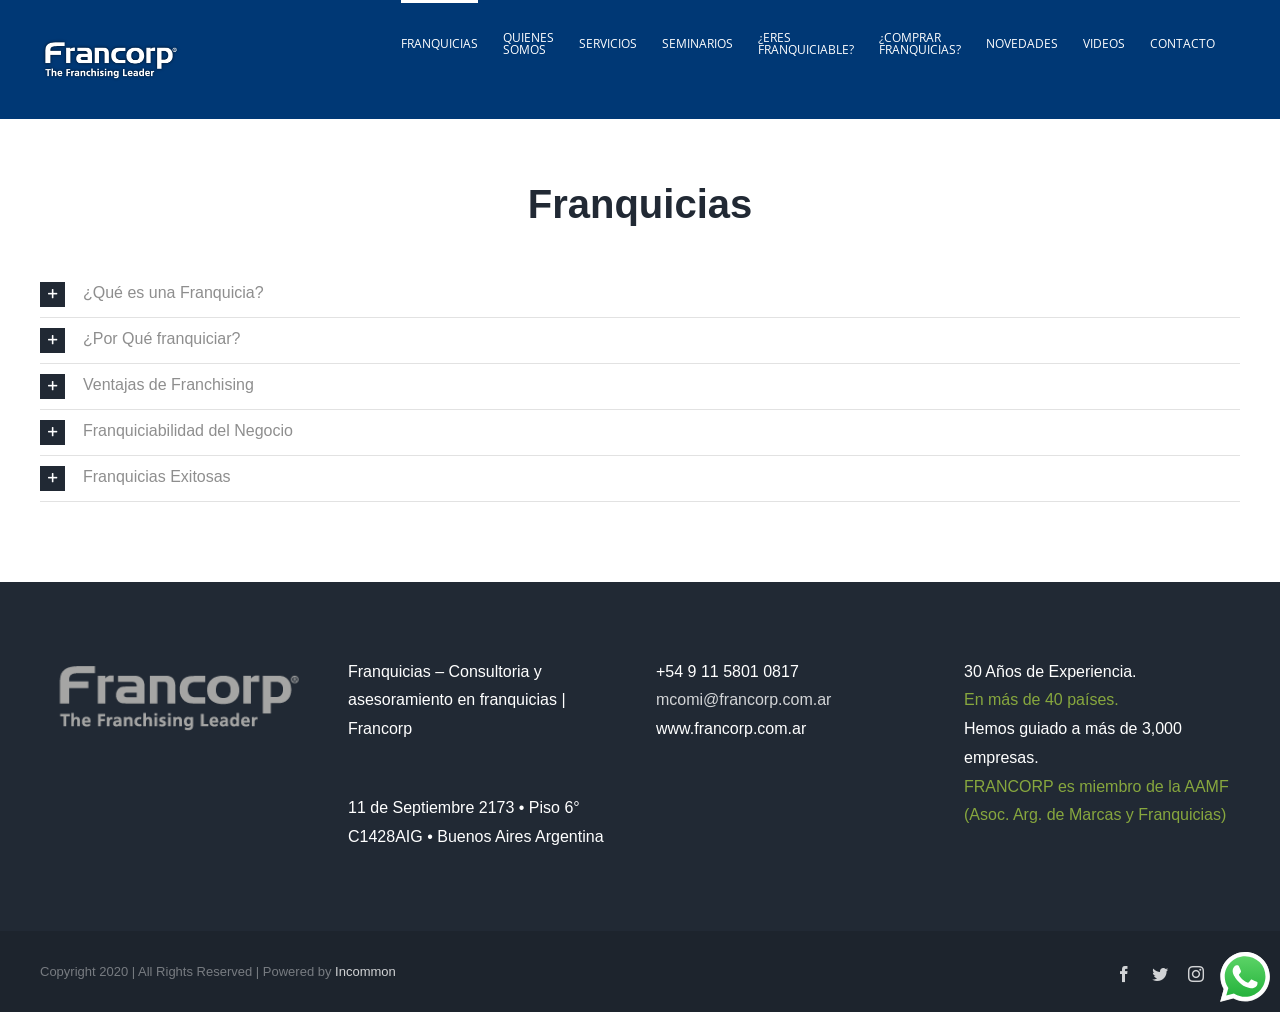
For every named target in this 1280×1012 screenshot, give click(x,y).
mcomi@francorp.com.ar (743, 699)
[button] (640, 294)
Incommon (365, 971)
